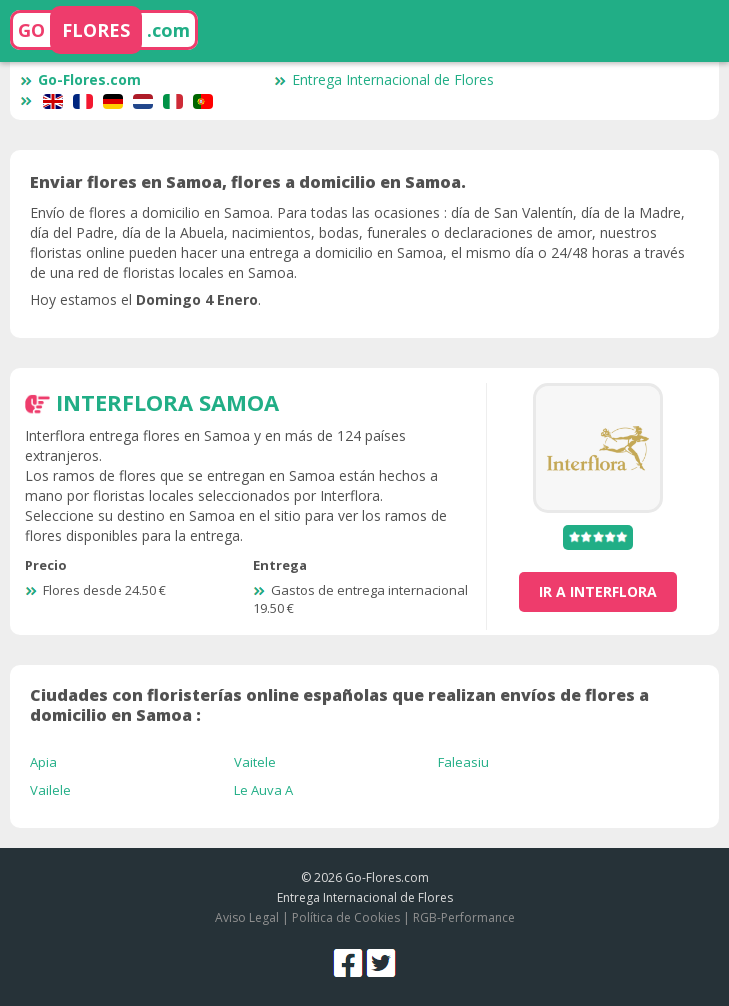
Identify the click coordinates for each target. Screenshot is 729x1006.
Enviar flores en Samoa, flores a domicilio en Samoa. (248, 182)
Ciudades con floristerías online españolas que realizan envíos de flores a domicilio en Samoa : (339, 705)
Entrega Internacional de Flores (384, 79)
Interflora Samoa (167, 402)
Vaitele (255, 762)
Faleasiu (463, 762)
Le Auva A (263, 790)
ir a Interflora (598, 591)
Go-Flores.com (80, 79)
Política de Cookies (346, 917)
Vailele (50, 790)
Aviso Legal (247, 917)
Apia (43, 762)
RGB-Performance (464, 917)
